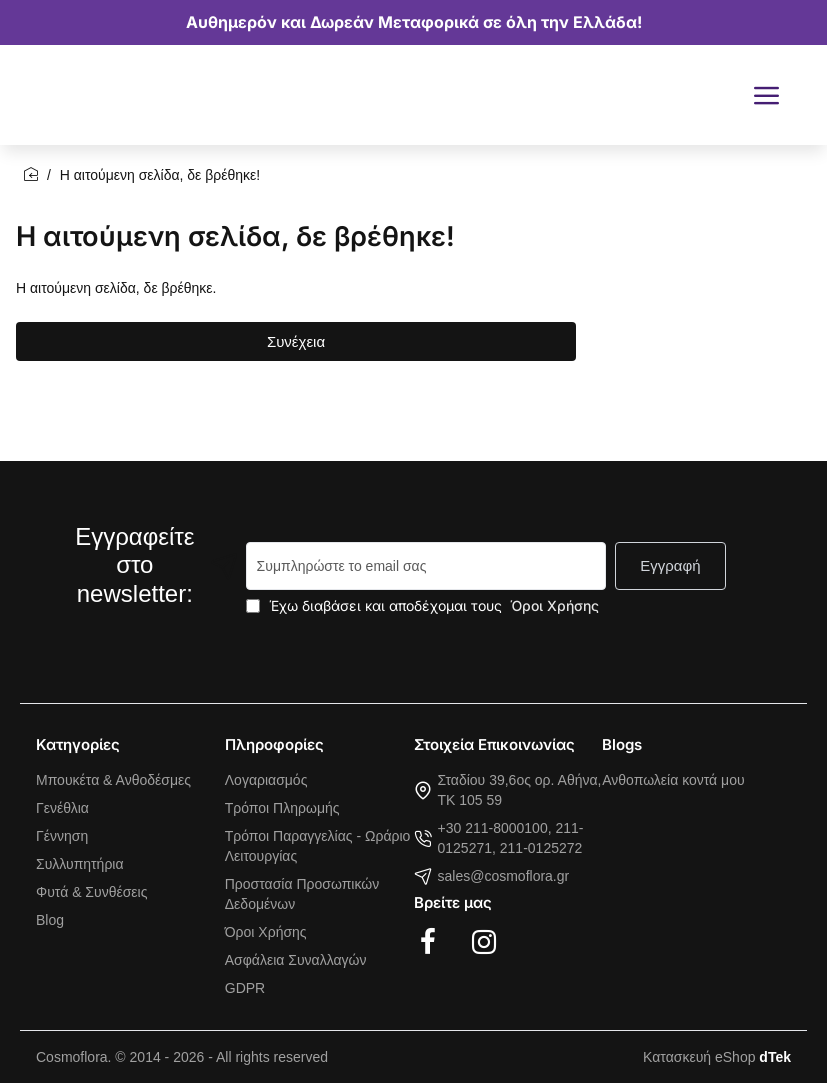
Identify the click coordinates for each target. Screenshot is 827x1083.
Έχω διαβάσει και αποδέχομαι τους (424, 605)
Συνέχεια (296, 341)
